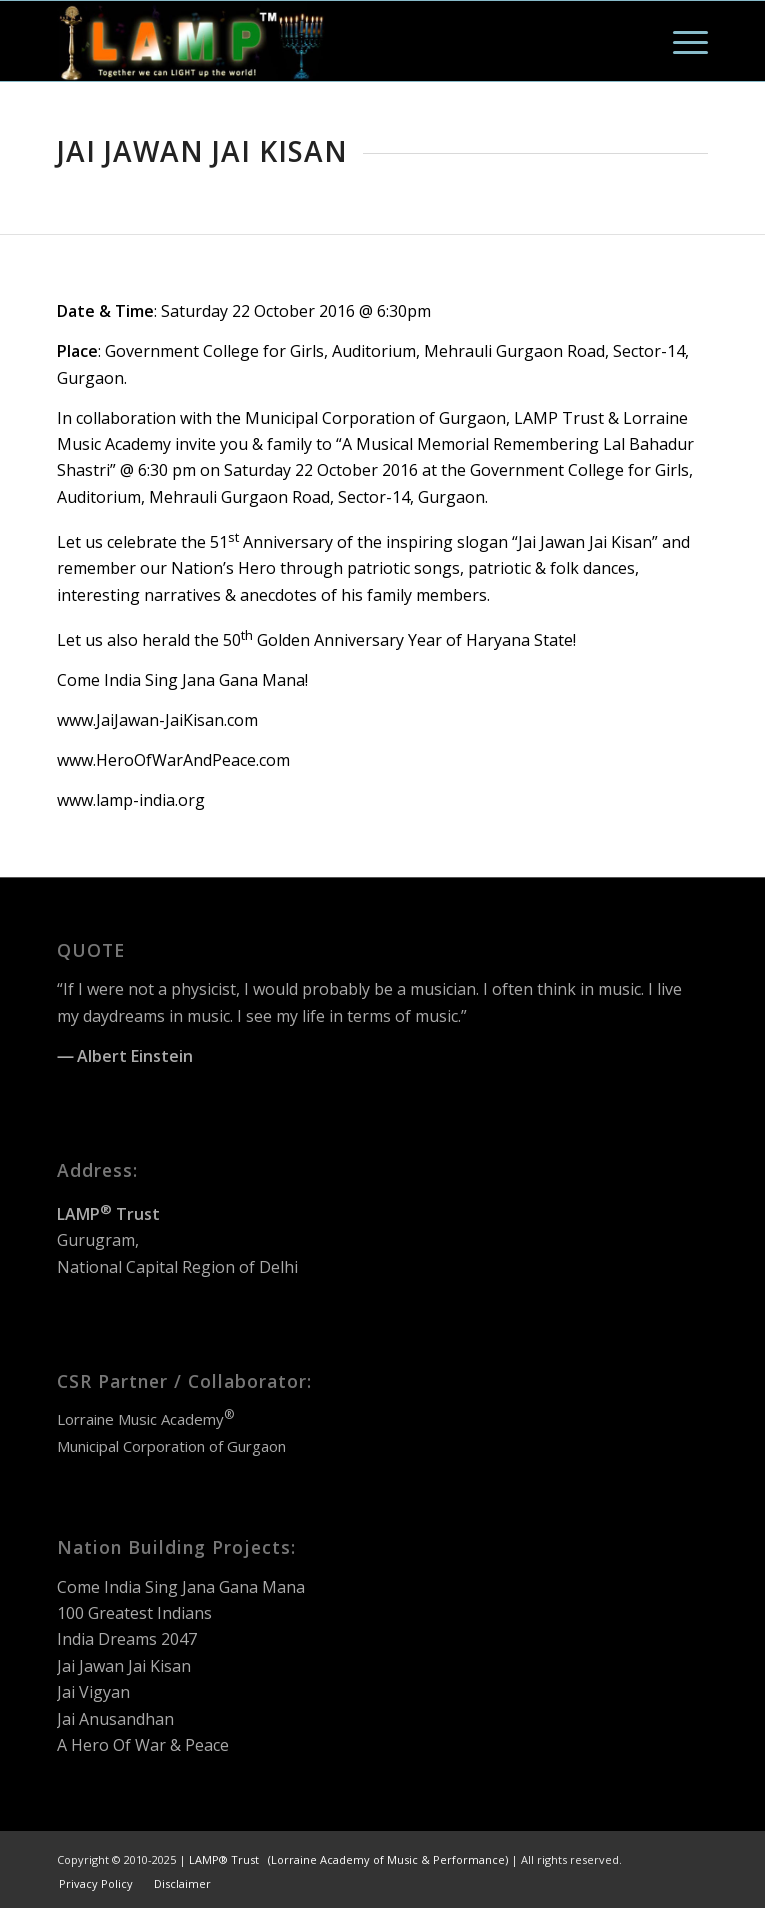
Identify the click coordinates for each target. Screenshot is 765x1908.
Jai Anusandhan (115, 1719)
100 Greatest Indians (134, 1613)
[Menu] (680, 41)
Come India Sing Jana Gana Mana (181, 1587)
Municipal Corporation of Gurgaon (171, 1446)
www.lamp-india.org (131, 800)
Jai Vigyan (93, 1692)
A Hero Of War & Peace (143, 1745)
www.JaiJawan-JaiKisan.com (157, 720)
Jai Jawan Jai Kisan (124, 1666)
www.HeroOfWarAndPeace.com (173, 760)
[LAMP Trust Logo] (317, 41)
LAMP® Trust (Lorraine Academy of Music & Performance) (348, 1859)
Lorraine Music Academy (146, 1419)
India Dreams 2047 (127, 1639)
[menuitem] (680, 41)
